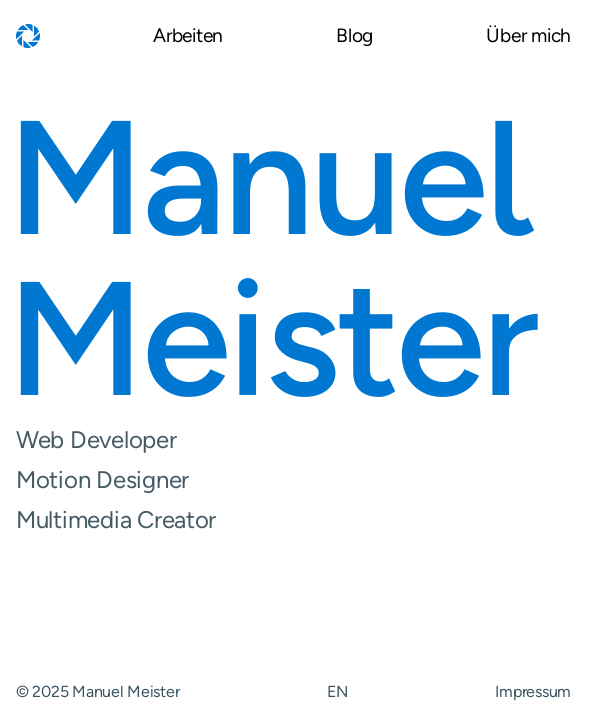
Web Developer (293, 440)
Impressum (533, 691)
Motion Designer (293, 480)
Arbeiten (188, 36)
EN (337, 691)
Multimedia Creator (293, 520)
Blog (354, 36)
